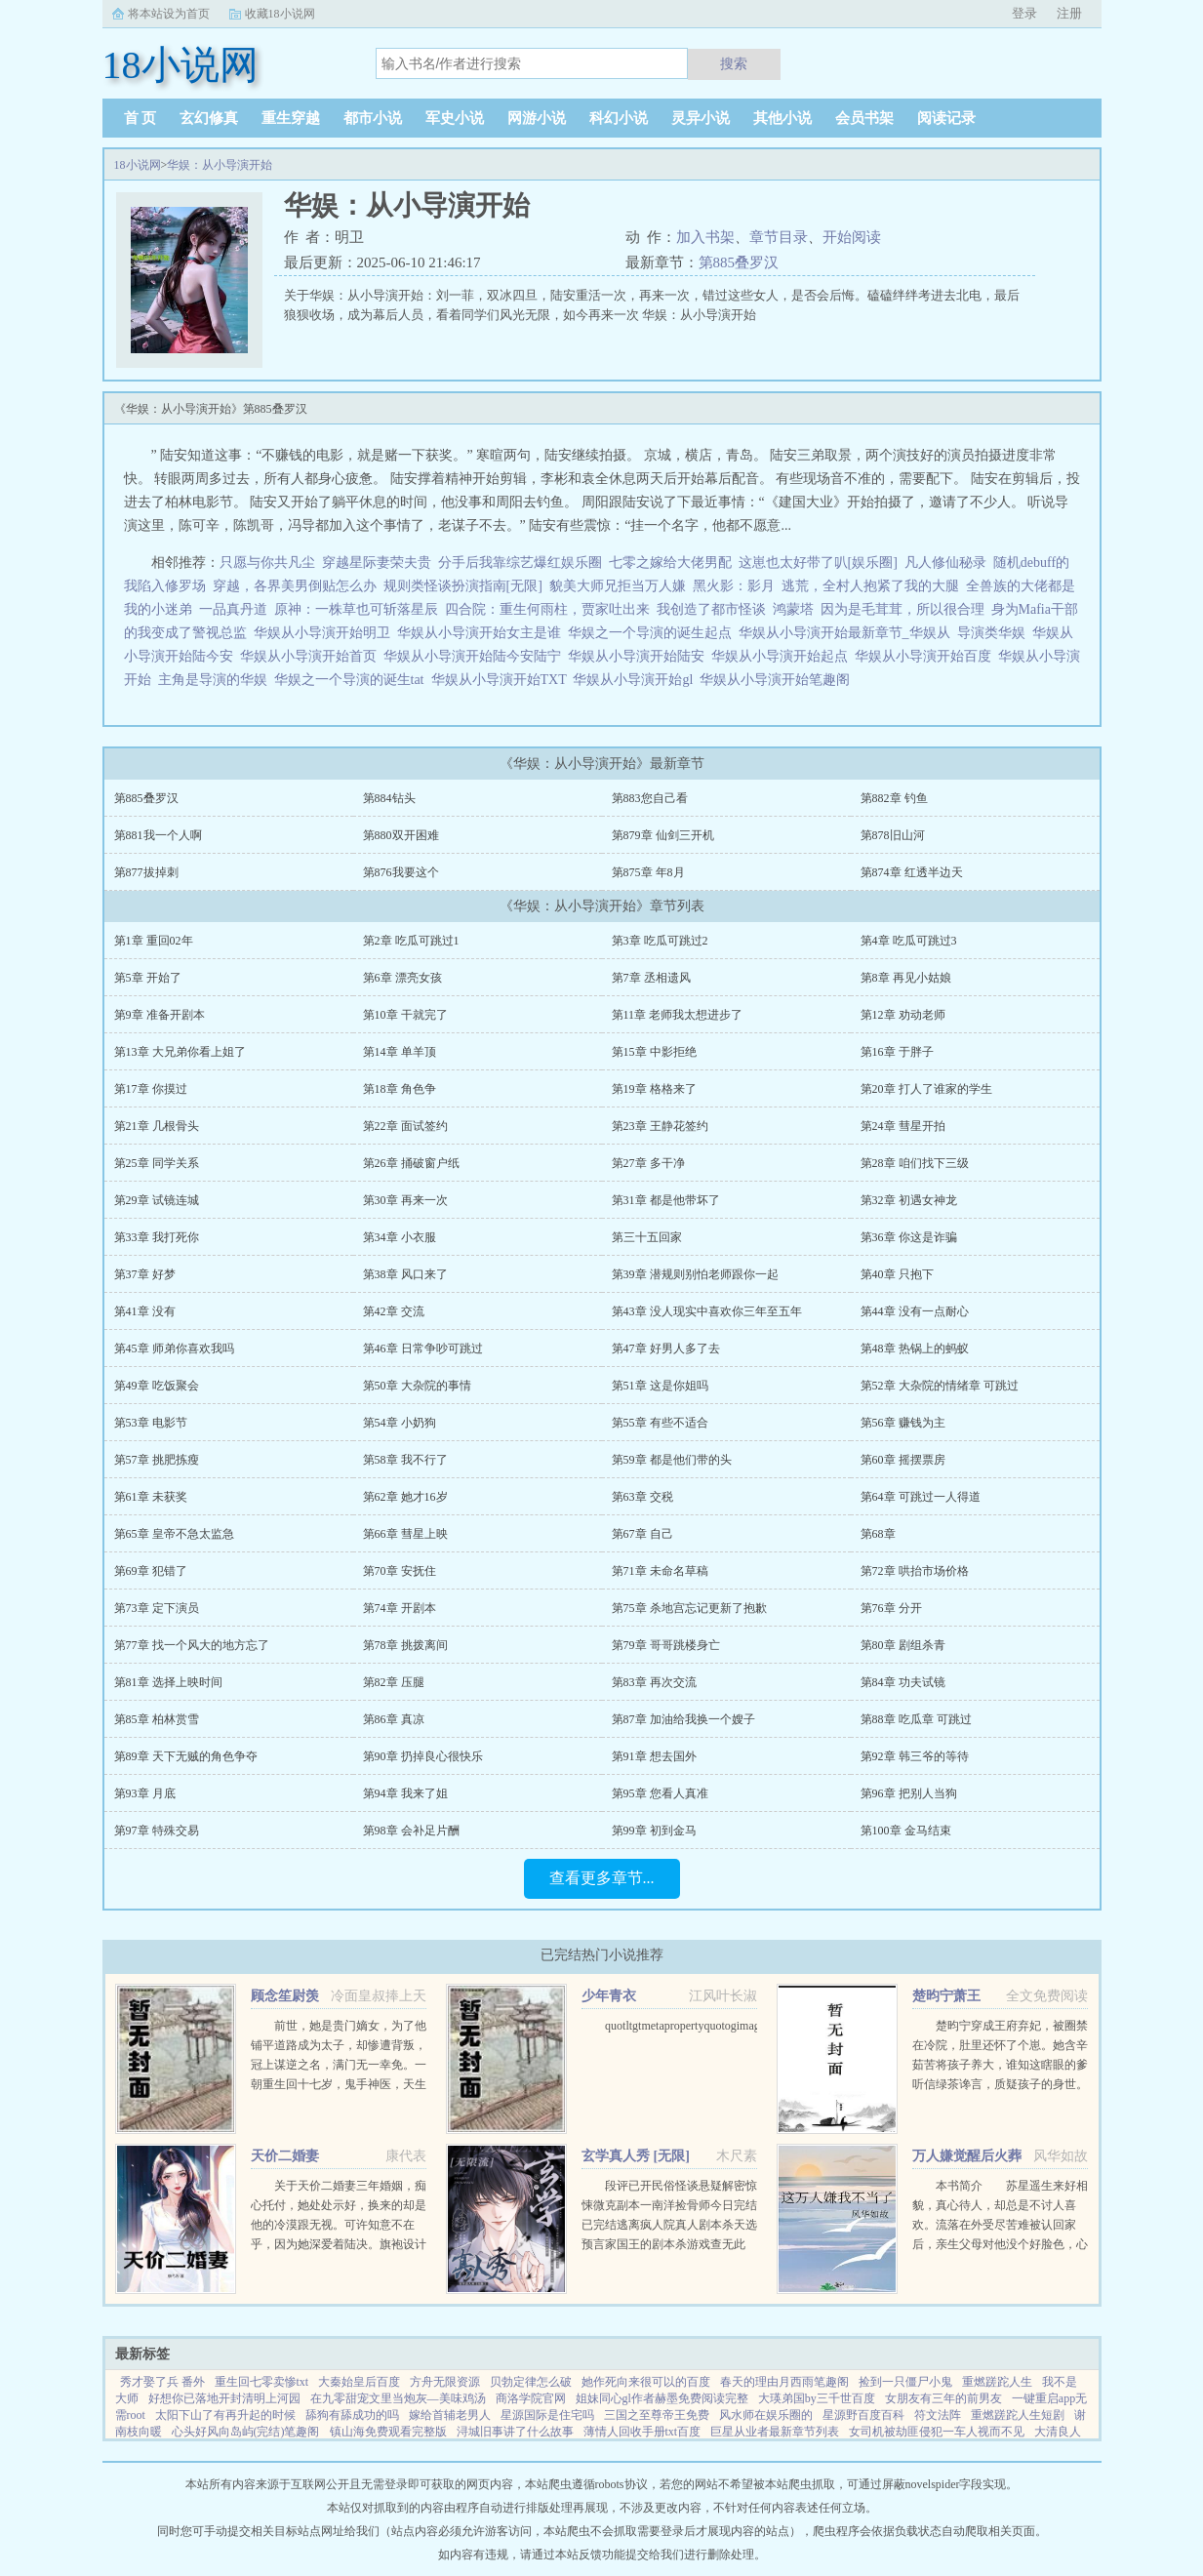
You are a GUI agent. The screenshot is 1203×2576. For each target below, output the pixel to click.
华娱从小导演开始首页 (311, 656)
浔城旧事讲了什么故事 (515, 2431)
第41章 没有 (145, 1311)
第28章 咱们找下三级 (915, 1163)
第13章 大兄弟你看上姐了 (180, 1052)
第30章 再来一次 (405, 1200)
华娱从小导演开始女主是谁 (482, 632)
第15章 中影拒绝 (654, 1052)
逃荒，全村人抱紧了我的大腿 (870, 586)
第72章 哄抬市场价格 (915, 1571)
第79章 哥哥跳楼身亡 (666, 1645)
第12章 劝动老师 (903, 1015)
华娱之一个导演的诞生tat (352, 679)
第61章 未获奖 (150, 1497)
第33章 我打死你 (156, 1237)
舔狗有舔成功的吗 (352, 2415)
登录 (1024, 13)
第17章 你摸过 (150, 1089)
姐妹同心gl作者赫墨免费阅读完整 (662, 2398)
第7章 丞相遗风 (651, 978)
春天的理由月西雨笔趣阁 (784, 2382)
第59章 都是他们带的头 (672, 1460)
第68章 (878, 1534)
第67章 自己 (642, 1534)
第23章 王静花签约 (660, 1126)
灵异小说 (700, 118)
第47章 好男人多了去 (666, 1348)
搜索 (733, 63)
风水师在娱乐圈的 (766, 2415)
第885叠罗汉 (739, 262)
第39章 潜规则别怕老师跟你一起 (695, 1274)
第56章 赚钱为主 (903, 1422)
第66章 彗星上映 (405, 1534)
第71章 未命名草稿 (660, 1571)
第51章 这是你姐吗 (660, 1385)
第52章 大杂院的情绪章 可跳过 (940, 1385)
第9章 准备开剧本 (159, 1015)
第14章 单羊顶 (399, 1052)
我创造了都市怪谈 (711, 609)
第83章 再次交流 (654, 1682)
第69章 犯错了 (150, 1571)
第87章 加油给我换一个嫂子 (683, 1719)
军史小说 (454, 118)
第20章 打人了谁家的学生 (926, 1089)
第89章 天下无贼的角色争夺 (186, 1756)
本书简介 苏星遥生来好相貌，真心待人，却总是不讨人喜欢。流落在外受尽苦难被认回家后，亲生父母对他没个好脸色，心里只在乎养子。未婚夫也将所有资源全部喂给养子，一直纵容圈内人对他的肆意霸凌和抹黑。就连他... (1000, 2244)
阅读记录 (946, 118)
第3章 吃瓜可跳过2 (660, 940)
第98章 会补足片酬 (411, 1830)
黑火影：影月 (734, 586)
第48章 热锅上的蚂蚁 (915, 1348)
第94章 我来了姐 (405, 1793)
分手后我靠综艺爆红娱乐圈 (520, 562)
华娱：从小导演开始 (219, 165)
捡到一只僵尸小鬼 (905, 2382)
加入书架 (705, 237)
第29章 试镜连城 (156, 1200)
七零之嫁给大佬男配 (670, 562)
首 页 (140, 118)
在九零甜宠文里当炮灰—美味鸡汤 (398, 2398)
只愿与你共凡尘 (267, 562)
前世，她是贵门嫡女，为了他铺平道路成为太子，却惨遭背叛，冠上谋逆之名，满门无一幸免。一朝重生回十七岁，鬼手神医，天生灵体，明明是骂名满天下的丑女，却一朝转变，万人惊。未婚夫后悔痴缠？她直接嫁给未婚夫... (338, 2084)
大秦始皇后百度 (359, 2382)
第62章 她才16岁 (405, 1497)
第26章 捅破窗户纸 (411, 1163)
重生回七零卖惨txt (262, 2382)
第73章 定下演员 (156, 1608)
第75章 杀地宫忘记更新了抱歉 (689, 1608)
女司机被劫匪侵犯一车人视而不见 (936, 2431)
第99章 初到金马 (654, 1830)
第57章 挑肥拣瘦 (156, 1460)
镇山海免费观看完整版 (388, 2431)
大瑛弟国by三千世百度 (816, 2398)
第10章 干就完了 (405, 1015)
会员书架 (864, 118)
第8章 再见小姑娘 (906, 978)
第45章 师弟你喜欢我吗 (174, 1348)
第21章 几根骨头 (156, 1126)
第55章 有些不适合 (660, 1422)
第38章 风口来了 (405, 1274)
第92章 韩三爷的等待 (915, 1756)
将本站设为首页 (169, 13)
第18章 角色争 (399, 1089)
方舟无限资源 (445, 2382)
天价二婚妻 (285, 2156)
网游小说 (536, 118)
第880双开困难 (401, 835)
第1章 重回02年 (153, 940)
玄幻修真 (209, 118)
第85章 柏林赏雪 (156, 1719)
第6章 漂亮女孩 (402, 978)
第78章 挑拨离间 (405, 1645)
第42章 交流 (393, 1311)
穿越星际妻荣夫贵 (376, 562)
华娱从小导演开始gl (636, 679)
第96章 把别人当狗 (909, 1793)
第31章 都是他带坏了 (666, 1200)
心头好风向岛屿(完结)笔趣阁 (246, 2431)
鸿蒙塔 (793, 609)
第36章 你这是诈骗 (909, 1237)
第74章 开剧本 (399, 1608)
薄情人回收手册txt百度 (642, 2431)
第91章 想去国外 (654, 1756)
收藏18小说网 (280, 13)
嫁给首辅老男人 (450, 2415)
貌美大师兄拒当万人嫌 (617, 586)
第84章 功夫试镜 (903, 1682)
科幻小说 (618, 118)
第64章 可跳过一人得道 (921, 1497)
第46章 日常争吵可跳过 (423, 1348)
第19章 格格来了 (654, 1089)
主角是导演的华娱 (216, 679)
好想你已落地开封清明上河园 (224, 2398)
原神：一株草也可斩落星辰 (356, 609)
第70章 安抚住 (399, 1571)
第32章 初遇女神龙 (909, 1200)
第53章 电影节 (150, 1422)
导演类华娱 (994, 632)
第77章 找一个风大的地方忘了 (191, 1645)
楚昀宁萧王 (946, 1996)
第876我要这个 (401, 872)
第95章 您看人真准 (660, 1793)
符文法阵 (937, 2415)
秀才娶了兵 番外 (162, 2382)
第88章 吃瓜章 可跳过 (916, 1719)
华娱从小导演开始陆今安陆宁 (475, 656)
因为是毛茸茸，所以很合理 (902, 609)
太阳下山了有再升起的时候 (225, 2415)
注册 (1069, 13)
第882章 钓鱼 (894, 798)
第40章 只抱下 (897, 1274)
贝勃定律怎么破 (531, 2382)
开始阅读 (851, 237)
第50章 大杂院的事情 (417, 1385)
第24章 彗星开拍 (903, 1126)
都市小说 (372, 118)
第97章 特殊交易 (156, 1830)
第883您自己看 (650, 798)
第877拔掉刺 (146, 872)
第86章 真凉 (393, 1719)
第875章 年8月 (648, 872)
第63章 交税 (642, 1497)
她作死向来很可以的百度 (645, 2382)
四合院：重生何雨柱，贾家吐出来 (547, 609)
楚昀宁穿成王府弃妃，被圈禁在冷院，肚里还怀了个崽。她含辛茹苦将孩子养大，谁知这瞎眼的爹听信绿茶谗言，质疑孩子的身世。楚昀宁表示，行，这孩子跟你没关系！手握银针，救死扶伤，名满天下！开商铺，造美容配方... (1000, 2084)
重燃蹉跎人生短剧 (1017, 2415)
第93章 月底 (145, 1793)
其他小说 (782, 118)
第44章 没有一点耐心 (915, 1311)
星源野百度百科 (863, 2415)
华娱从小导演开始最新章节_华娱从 (848, 632)
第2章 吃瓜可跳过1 (411, 940)
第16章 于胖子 (897, 1052)
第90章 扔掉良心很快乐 (423, 1756)
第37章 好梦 (145, 1274)
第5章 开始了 (147, 978)
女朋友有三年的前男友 (943, 2398)
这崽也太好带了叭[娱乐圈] (818, 562)
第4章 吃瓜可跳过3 (909, 940)
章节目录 (778, 237)
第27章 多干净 (648, 1163)
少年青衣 (608, 1996)
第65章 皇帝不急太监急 (174, 1534)
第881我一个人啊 (158, 835)
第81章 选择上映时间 (168, 1682)
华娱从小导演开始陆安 (639, 656)
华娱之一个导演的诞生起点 (653, 632)
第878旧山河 (893, 835)
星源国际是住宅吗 (547, 2415)
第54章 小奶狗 (399, 1422)
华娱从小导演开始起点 (783, 656)
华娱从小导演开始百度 (926, 656)
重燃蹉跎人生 (997, 2382)
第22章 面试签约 (405, 1126)
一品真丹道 (233, 609)
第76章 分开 (891, 1608)
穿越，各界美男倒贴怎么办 (295, 586)
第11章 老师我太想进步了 (677, 1015)
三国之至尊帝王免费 (656, 2415)
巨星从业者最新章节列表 (774, 2431)
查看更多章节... (602, 1878)
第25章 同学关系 (156, 1163)
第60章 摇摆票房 (903, 1460)
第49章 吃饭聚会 (156, 1385)
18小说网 (137, 165)
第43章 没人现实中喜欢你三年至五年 (707, 1311)
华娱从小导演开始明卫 (325, 632)
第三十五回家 (647, 1237)
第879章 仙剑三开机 (663, 835)
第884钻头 (389, 798)
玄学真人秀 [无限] (635, 2156)
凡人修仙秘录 (945, 562)
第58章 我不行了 (405, 1460)
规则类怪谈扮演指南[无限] (462, 586)
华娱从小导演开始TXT (502, 679)
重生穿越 (290, 118)
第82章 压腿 (393, 1682)
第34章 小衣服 (399, 1237)
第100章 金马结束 (906, 1830)
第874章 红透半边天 (912, 872)
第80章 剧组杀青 (903, 1645)
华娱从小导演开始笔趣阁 (778, 679)
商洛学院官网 (531, 2398)
